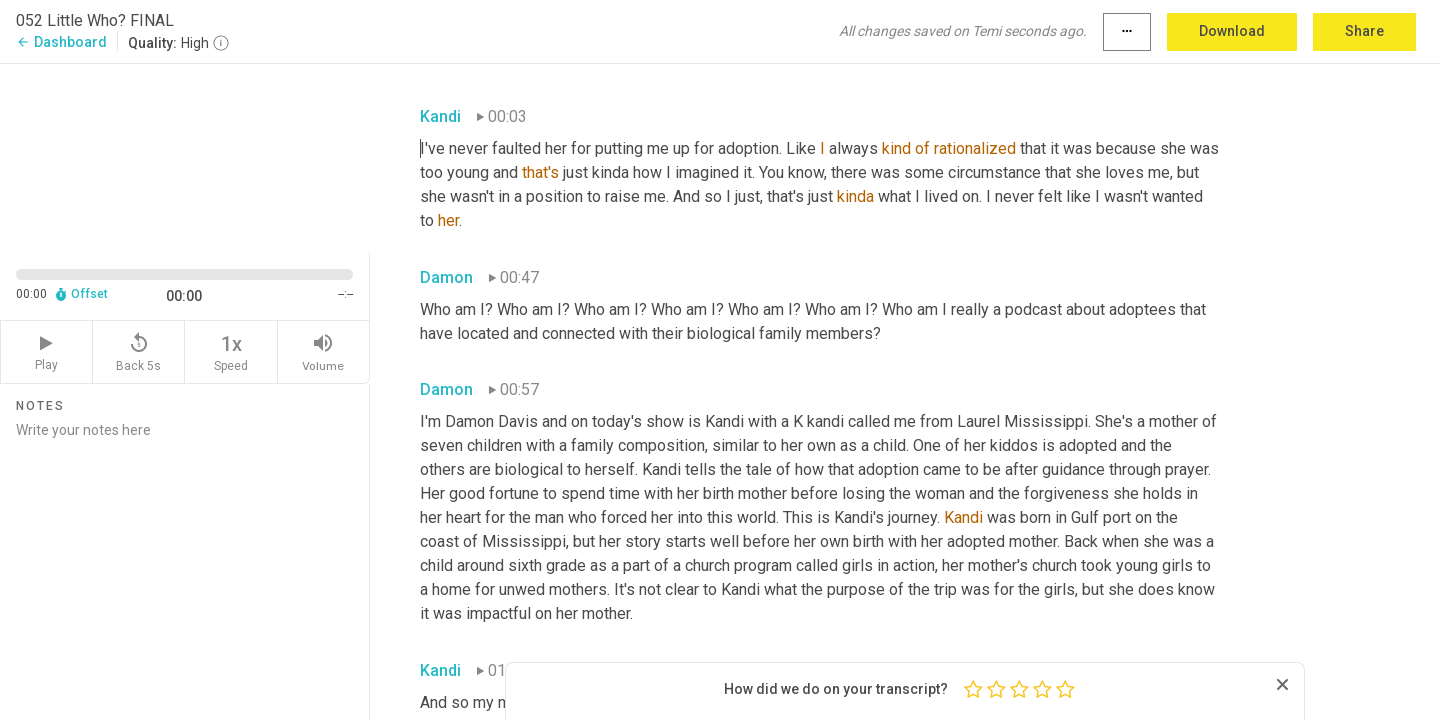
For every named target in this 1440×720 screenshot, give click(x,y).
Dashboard (61, 42)
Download (1232, 31)
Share (1364, 31)
